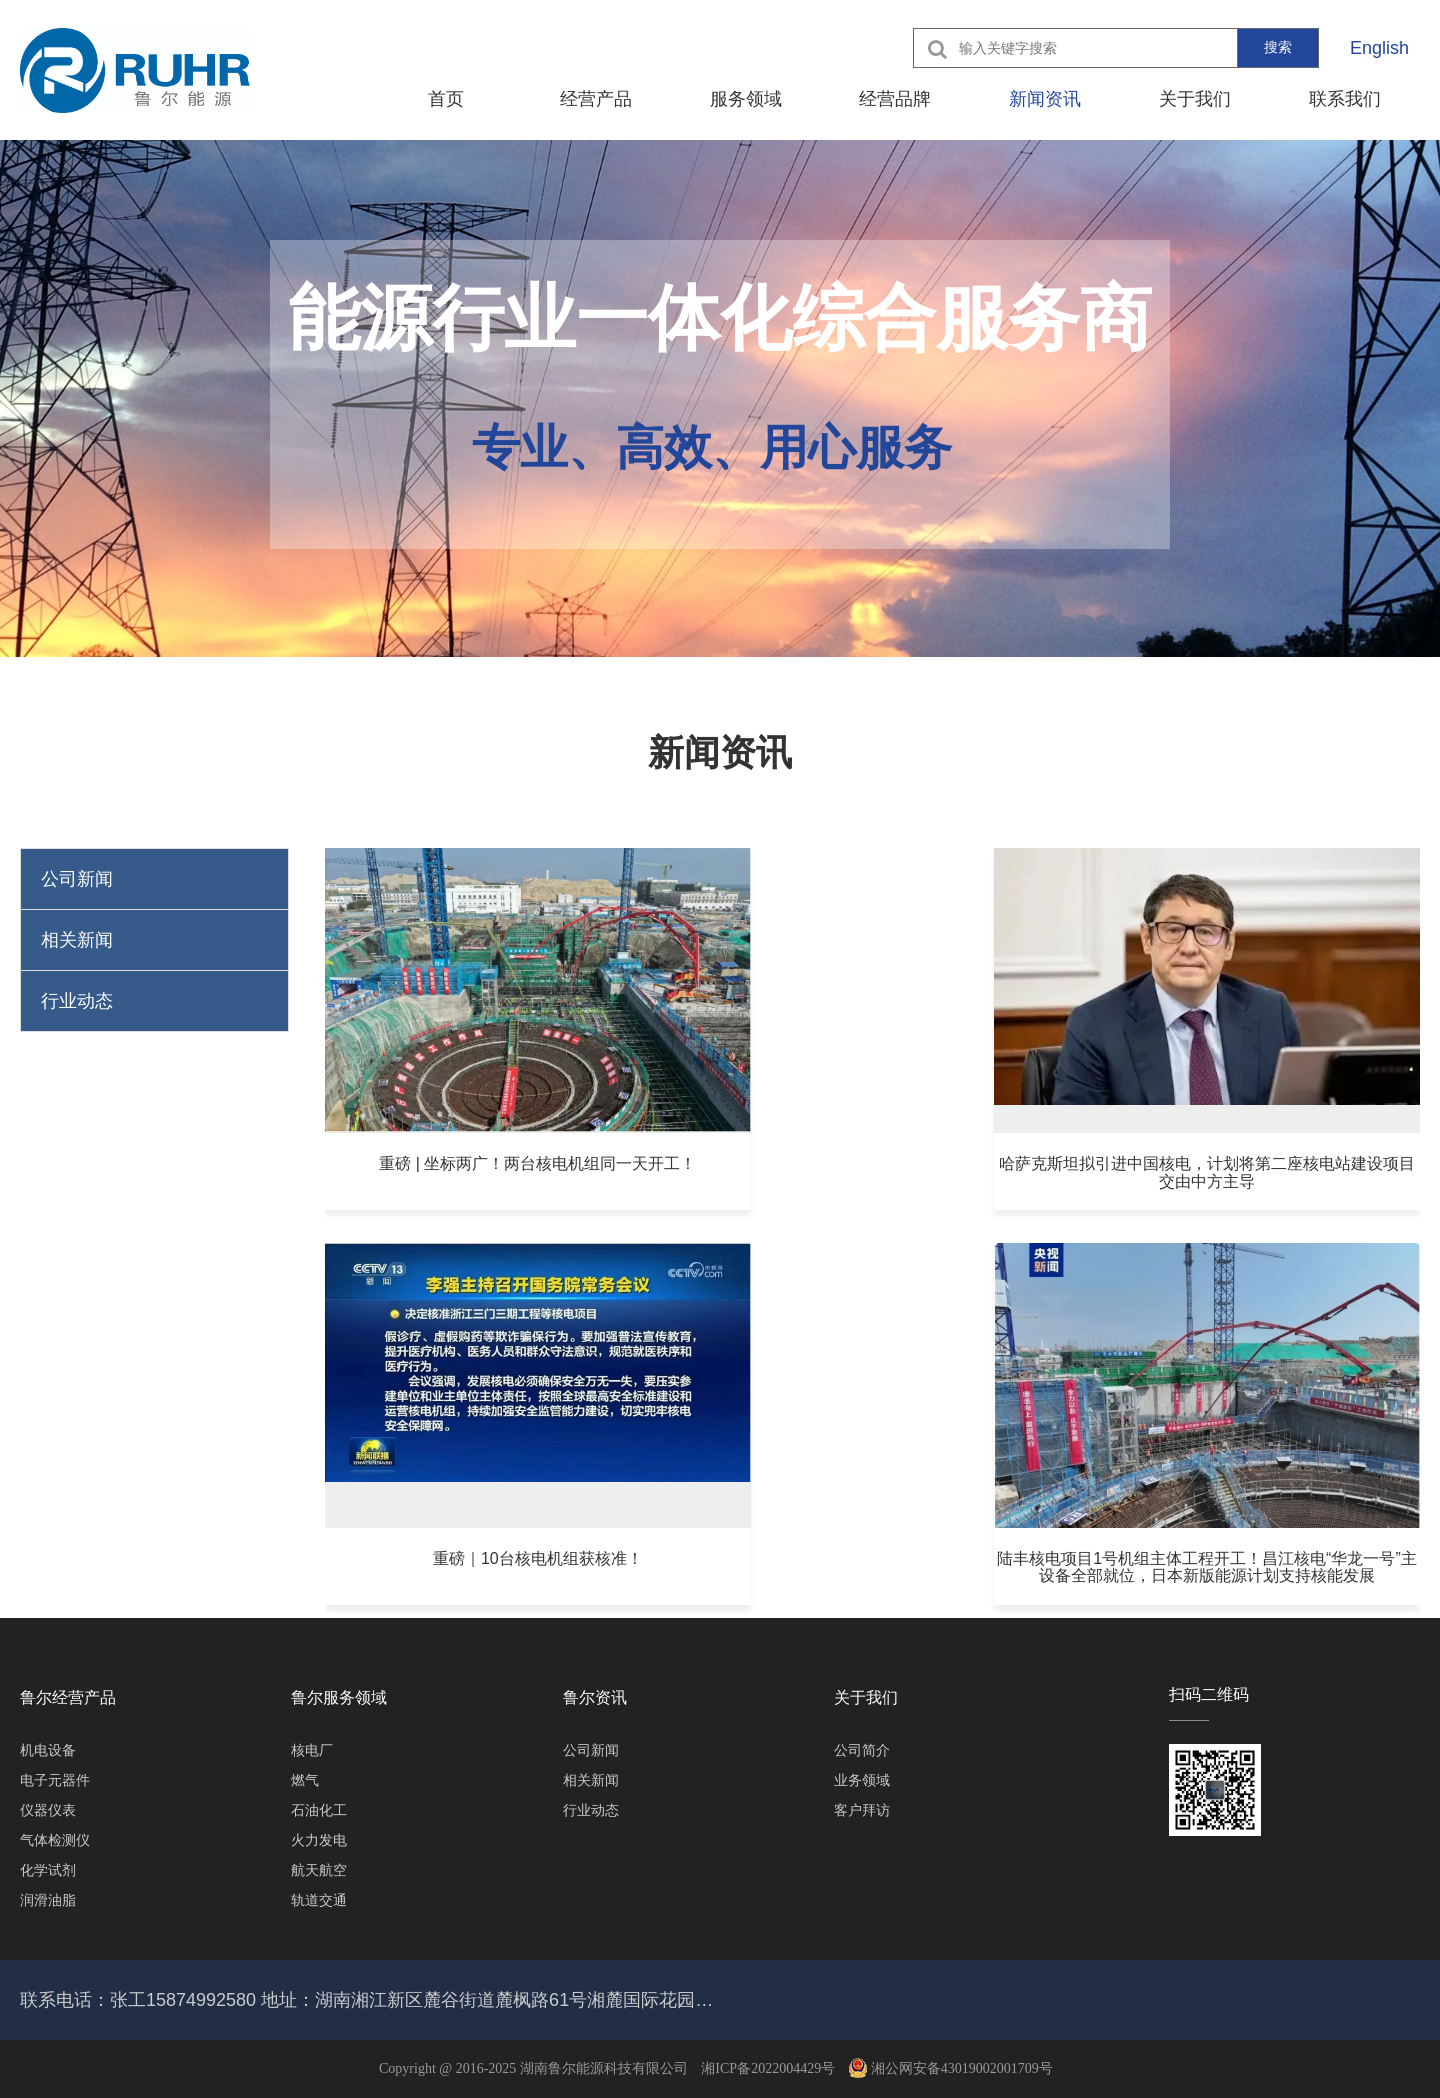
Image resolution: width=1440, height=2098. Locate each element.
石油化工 (319, 1810)
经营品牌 (895, 99)
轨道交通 (319, 1900)
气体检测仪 (55, 1840)
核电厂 (312, 1750)
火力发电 (319, 1840)
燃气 (305, 1780)
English (1379, 48)
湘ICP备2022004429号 (768, 2068)
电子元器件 (55, 1780)
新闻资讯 (1045, 99)
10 (835, 1589)
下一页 (905, 1589)
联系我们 (1345, 99)
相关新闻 (77, 940)
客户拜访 (862, 1810)
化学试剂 (48, 1870)
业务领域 (862, 1780)
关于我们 (1195, 99)
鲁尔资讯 (595, 1697)
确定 (1159, 1589)
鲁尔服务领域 (339, 1697)
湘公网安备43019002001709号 (951, 2068)
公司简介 (862, 1750)
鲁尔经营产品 (68, 1697)
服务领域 (746, 99)
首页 (446, 99)
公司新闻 (77, 879)
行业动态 (77, 1001)
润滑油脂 (48, 1900)
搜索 (1278, 47)
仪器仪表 (48, 1810)
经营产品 (596, 99)
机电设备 (48, 1750)
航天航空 (319, 1870)
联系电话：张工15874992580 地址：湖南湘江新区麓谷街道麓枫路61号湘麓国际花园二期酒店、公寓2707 (370, 2000)
